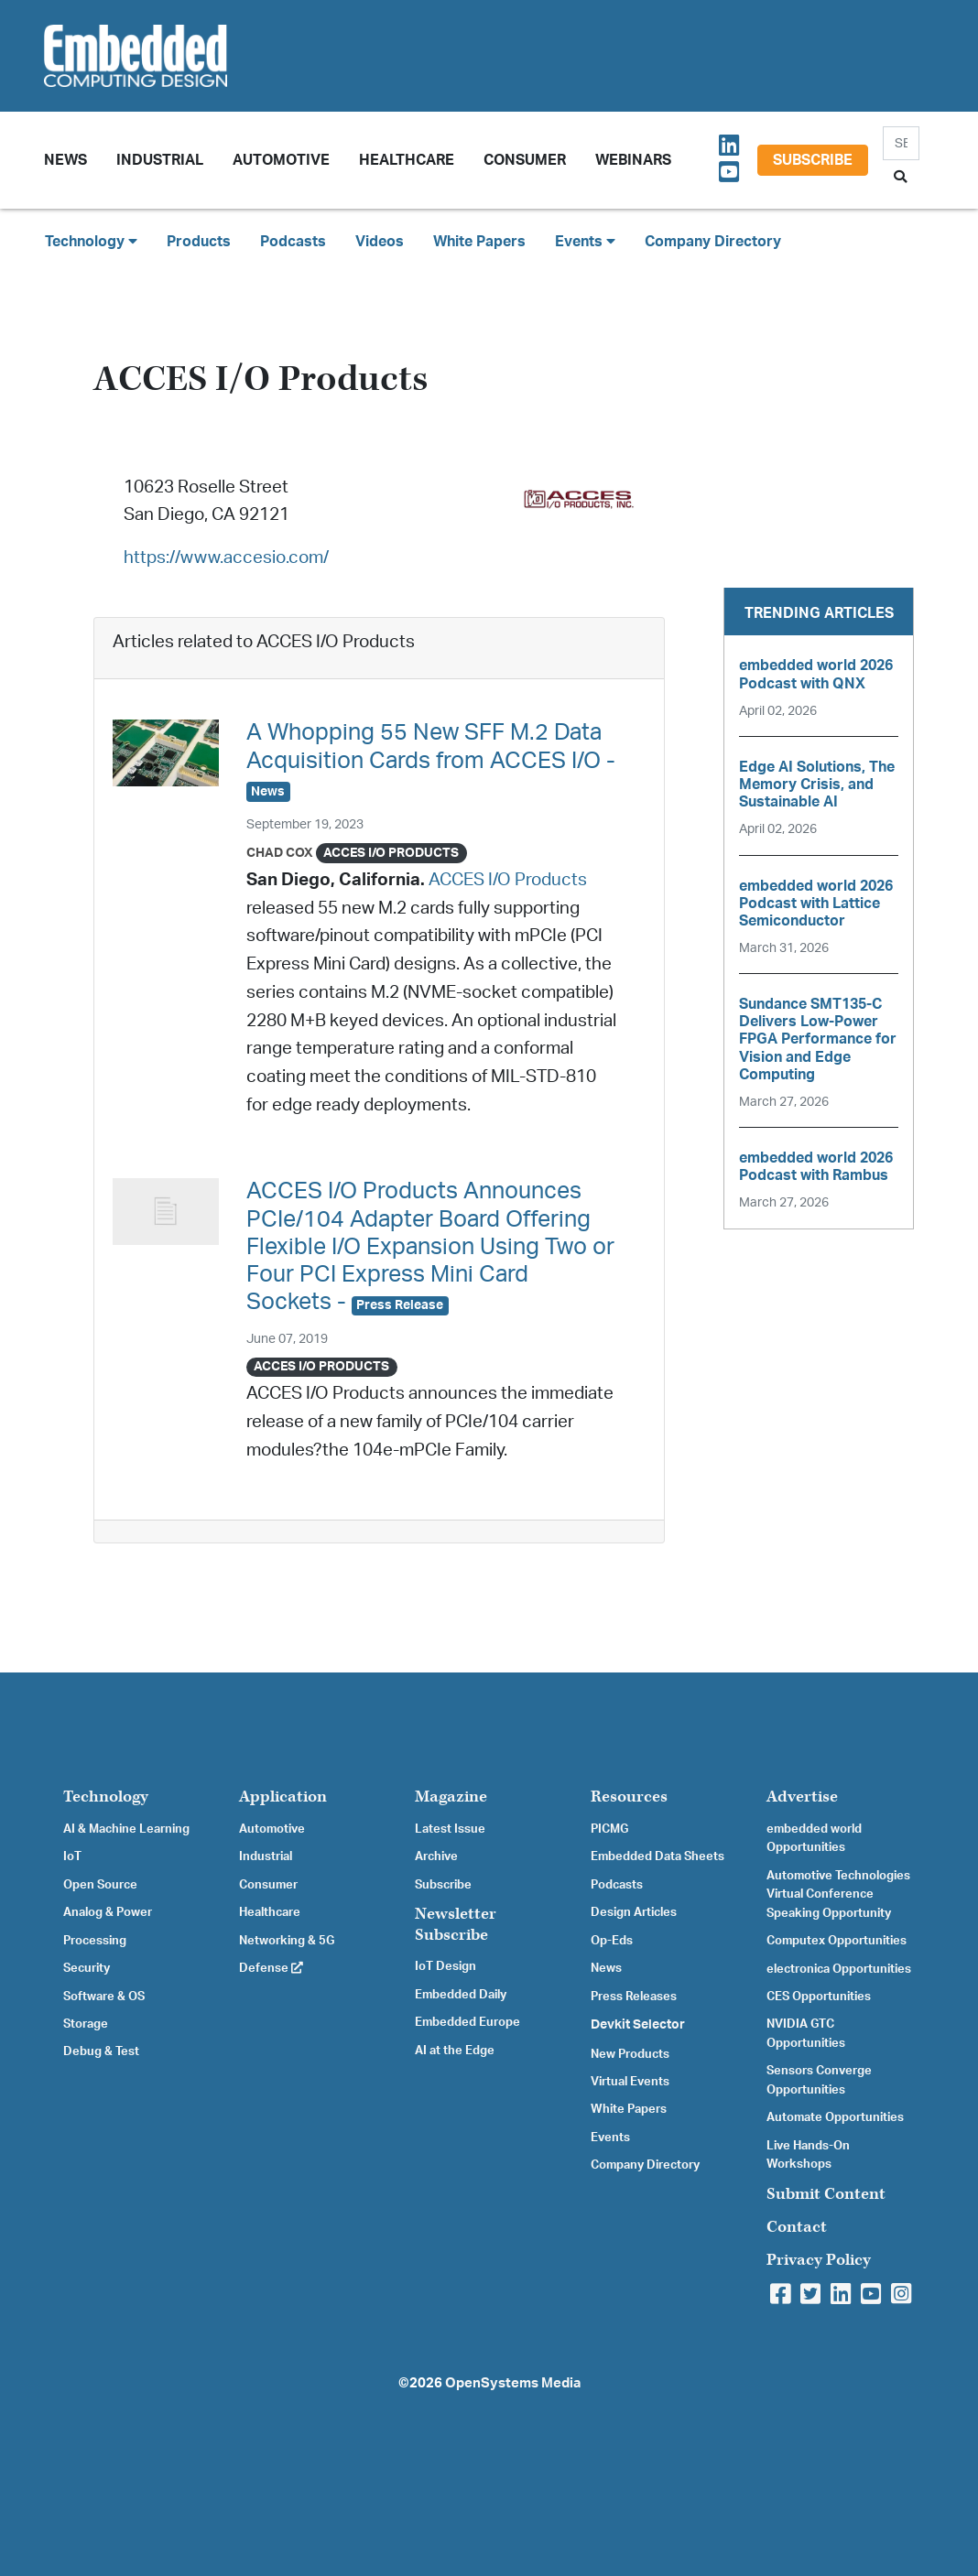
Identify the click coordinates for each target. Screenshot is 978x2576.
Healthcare (406, 160)
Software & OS (104, 1996)
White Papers (479, 241)
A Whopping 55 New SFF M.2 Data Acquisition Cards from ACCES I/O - (430, 760)
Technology (105, 1796)
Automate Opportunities (835, 2117)
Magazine (451, 1796)
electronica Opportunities (838, 1969)
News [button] (65, 160)
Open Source (100, 1884)
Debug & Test (101, 2051)
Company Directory (713, 241)
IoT (72, 1856)
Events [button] (585, 241)
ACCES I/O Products (508, 880)
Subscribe (813, 160)
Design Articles (634, 1912)
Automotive (281, 160)
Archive (436, 1856)
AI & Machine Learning (126, 1829)
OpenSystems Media (513, 2383)
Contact (796, 2226)
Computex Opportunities (836, 1940)
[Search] (901, 143)
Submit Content (826, 2193)
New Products (630, 2054)
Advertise (802, 1796)
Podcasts (293, 241)
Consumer (525, 160)
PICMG (609, 1829)
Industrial (159, 160)
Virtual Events (630, 2081)
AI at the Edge (454, 2050)
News (606, 1968)
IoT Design (445, 1966)
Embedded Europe (467, 2022)
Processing (94, 1940)
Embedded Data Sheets (657, 1856)
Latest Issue (450, 1829)
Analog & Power (107, 1912)
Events (610, 2137)
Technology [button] (91, 241)
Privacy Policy (818, 2259)
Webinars (633, 160)
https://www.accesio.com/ (226, 558)
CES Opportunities (818, 1996)
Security (86, 1968)
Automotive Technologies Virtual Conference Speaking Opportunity (838, 1894)
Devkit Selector (638, 2025)
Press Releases (634, 1996)
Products (199, 241)
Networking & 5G (286, 1940)
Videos (379, 241)
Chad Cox (279, 853)
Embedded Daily (460, 1994)
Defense (271, 1968)
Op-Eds (612, 1940)
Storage (85, 2024)
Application (283, 1796)
